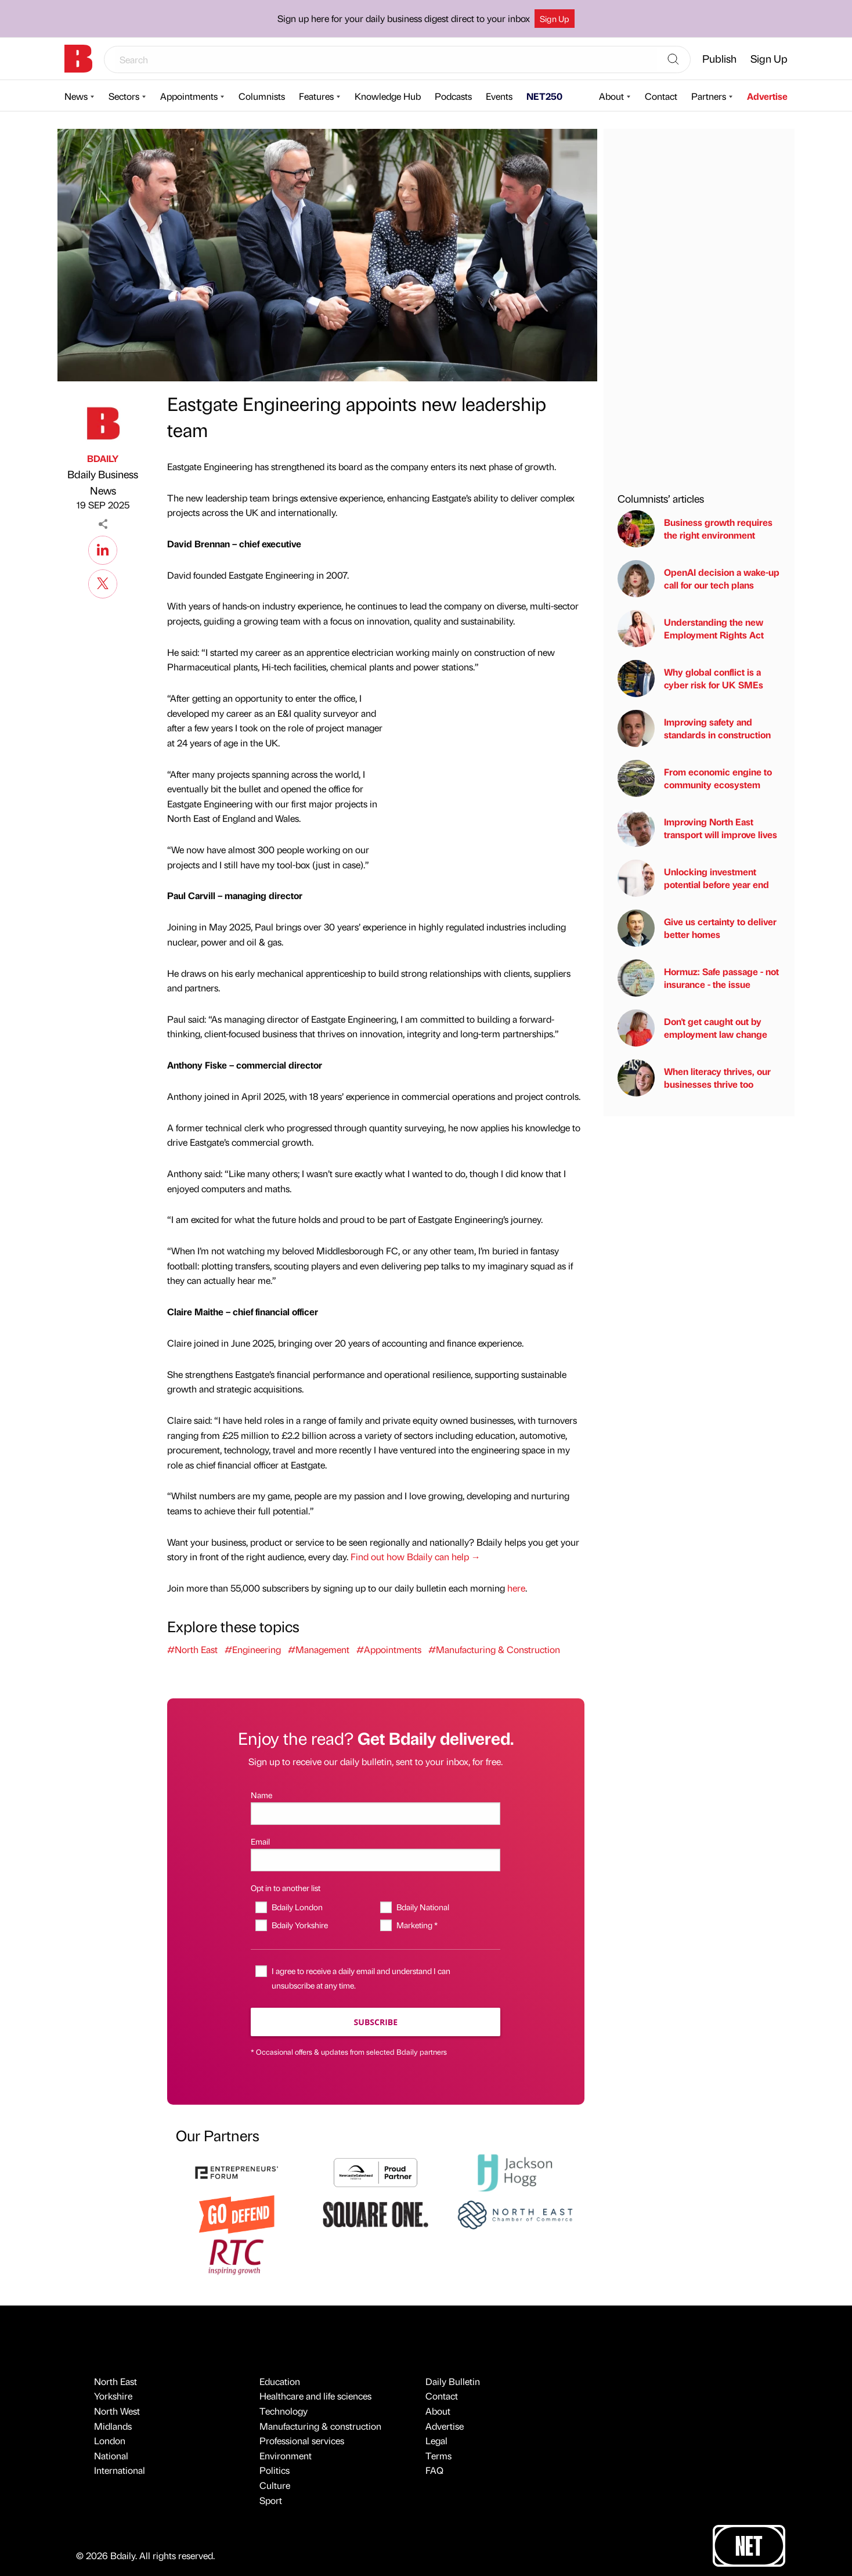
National (111, 2455)
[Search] (673, 59)
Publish (719, 58)
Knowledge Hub (388, 96)
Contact (661, 96)
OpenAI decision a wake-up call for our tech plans (698, 578)
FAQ (434, 2470)
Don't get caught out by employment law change (692, 1028)
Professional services (301, 2440)
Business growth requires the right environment (695, 528)
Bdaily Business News (102, 482)
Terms (438, 2455)
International (119, 2470)
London (109, 2440)
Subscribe (376, 2021)
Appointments (189, 96)
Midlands (113, 2426)
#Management (318, 1649)
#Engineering (253, 1649)
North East (115, 2381)
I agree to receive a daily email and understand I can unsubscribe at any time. (361, 1977)
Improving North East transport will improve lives (697, 828)
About (611, 96)
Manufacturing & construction (320, 2426)
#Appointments (388, 1649)
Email (260, 1841)
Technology (283, 2411)
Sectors (124, 96)
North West (117, 2411)
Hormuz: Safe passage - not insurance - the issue (698, 978)
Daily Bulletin (452, 2381)
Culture (274, 2485)
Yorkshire (113, 2396)
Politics (274, 2470)
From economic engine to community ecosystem (695, 778)
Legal (436, 2440)
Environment (285, 2455)
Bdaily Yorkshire (300, 1925)
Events (499, 96)
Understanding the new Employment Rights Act (691, 628)
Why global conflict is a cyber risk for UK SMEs (690, 678)
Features (316, 96)
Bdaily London (297, 1907)
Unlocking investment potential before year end (693, 878)
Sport (270, 2500)
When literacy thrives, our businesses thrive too (694, 1077)
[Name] (375, 1813)
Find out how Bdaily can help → (416, 1556)
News (76, 96)
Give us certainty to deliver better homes (697, 928)
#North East (192, 1649)
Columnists (262, 96)
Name (261, 1795)
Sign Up (554, 18)
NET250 (544, 96)
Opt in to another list (285, 1887)
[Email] (375, 1860)
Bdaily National (422, 1907)
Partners (708, 96)
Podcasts (453, 96)
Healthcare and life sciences (315, 2396)
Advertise (767, 96)
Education (279, 2381)
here (516, 1588)
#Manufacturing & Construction (494, 1649)
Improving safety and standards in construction (694, 728)
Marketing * (417, 1925)
